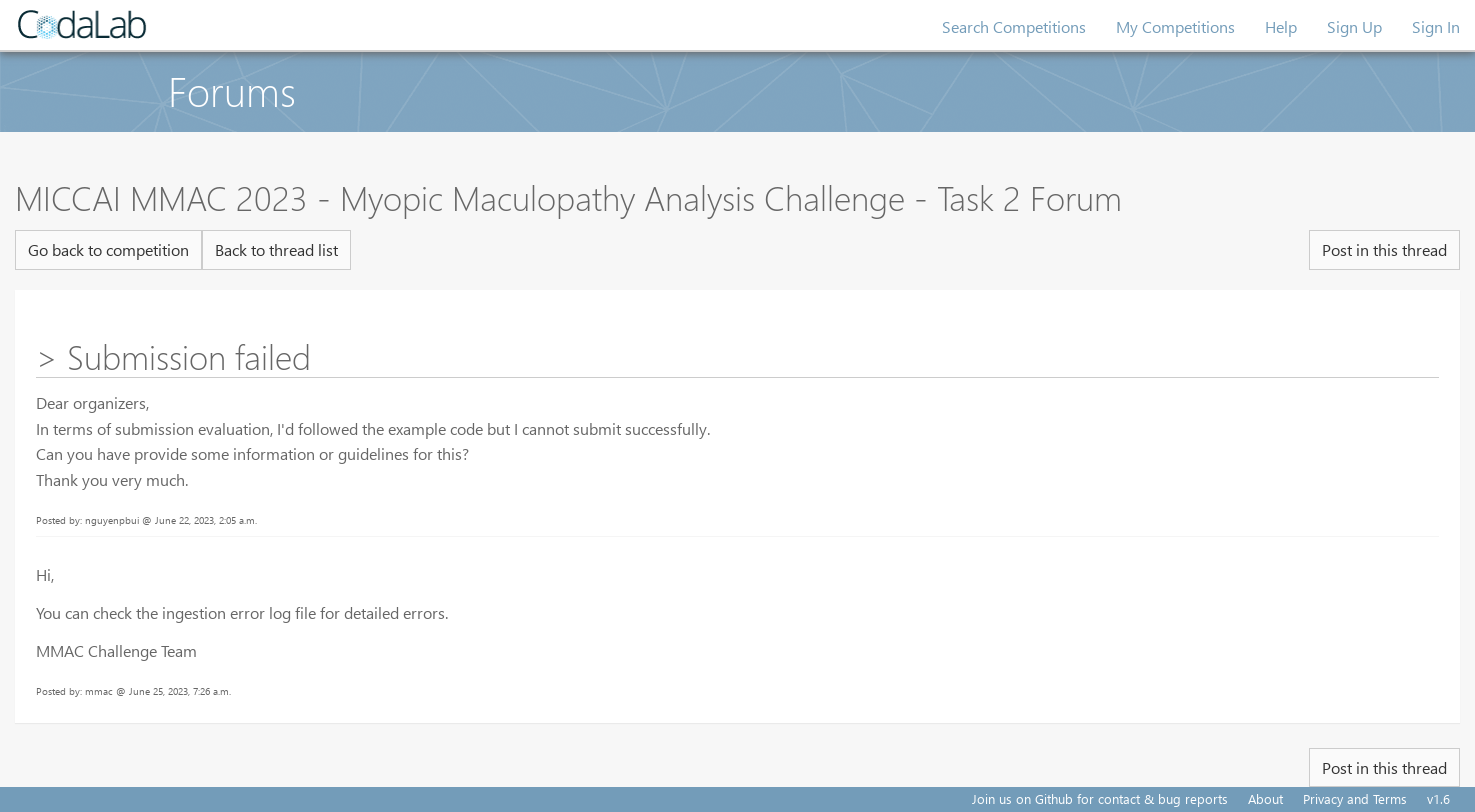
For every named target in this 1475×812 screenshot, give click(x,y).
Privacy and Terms (1355, 798)
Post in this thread (1384, 249)
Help (1281, 26)
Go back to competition (108, 249)
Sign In (1436, 26)
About (1265, 798)
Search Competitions (1014, 26)
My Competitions (1175, 26)
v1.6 (1438, 798)
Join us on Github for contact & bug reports (1100, 798)
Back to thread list (276, 249)
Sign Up (1354, 26)
